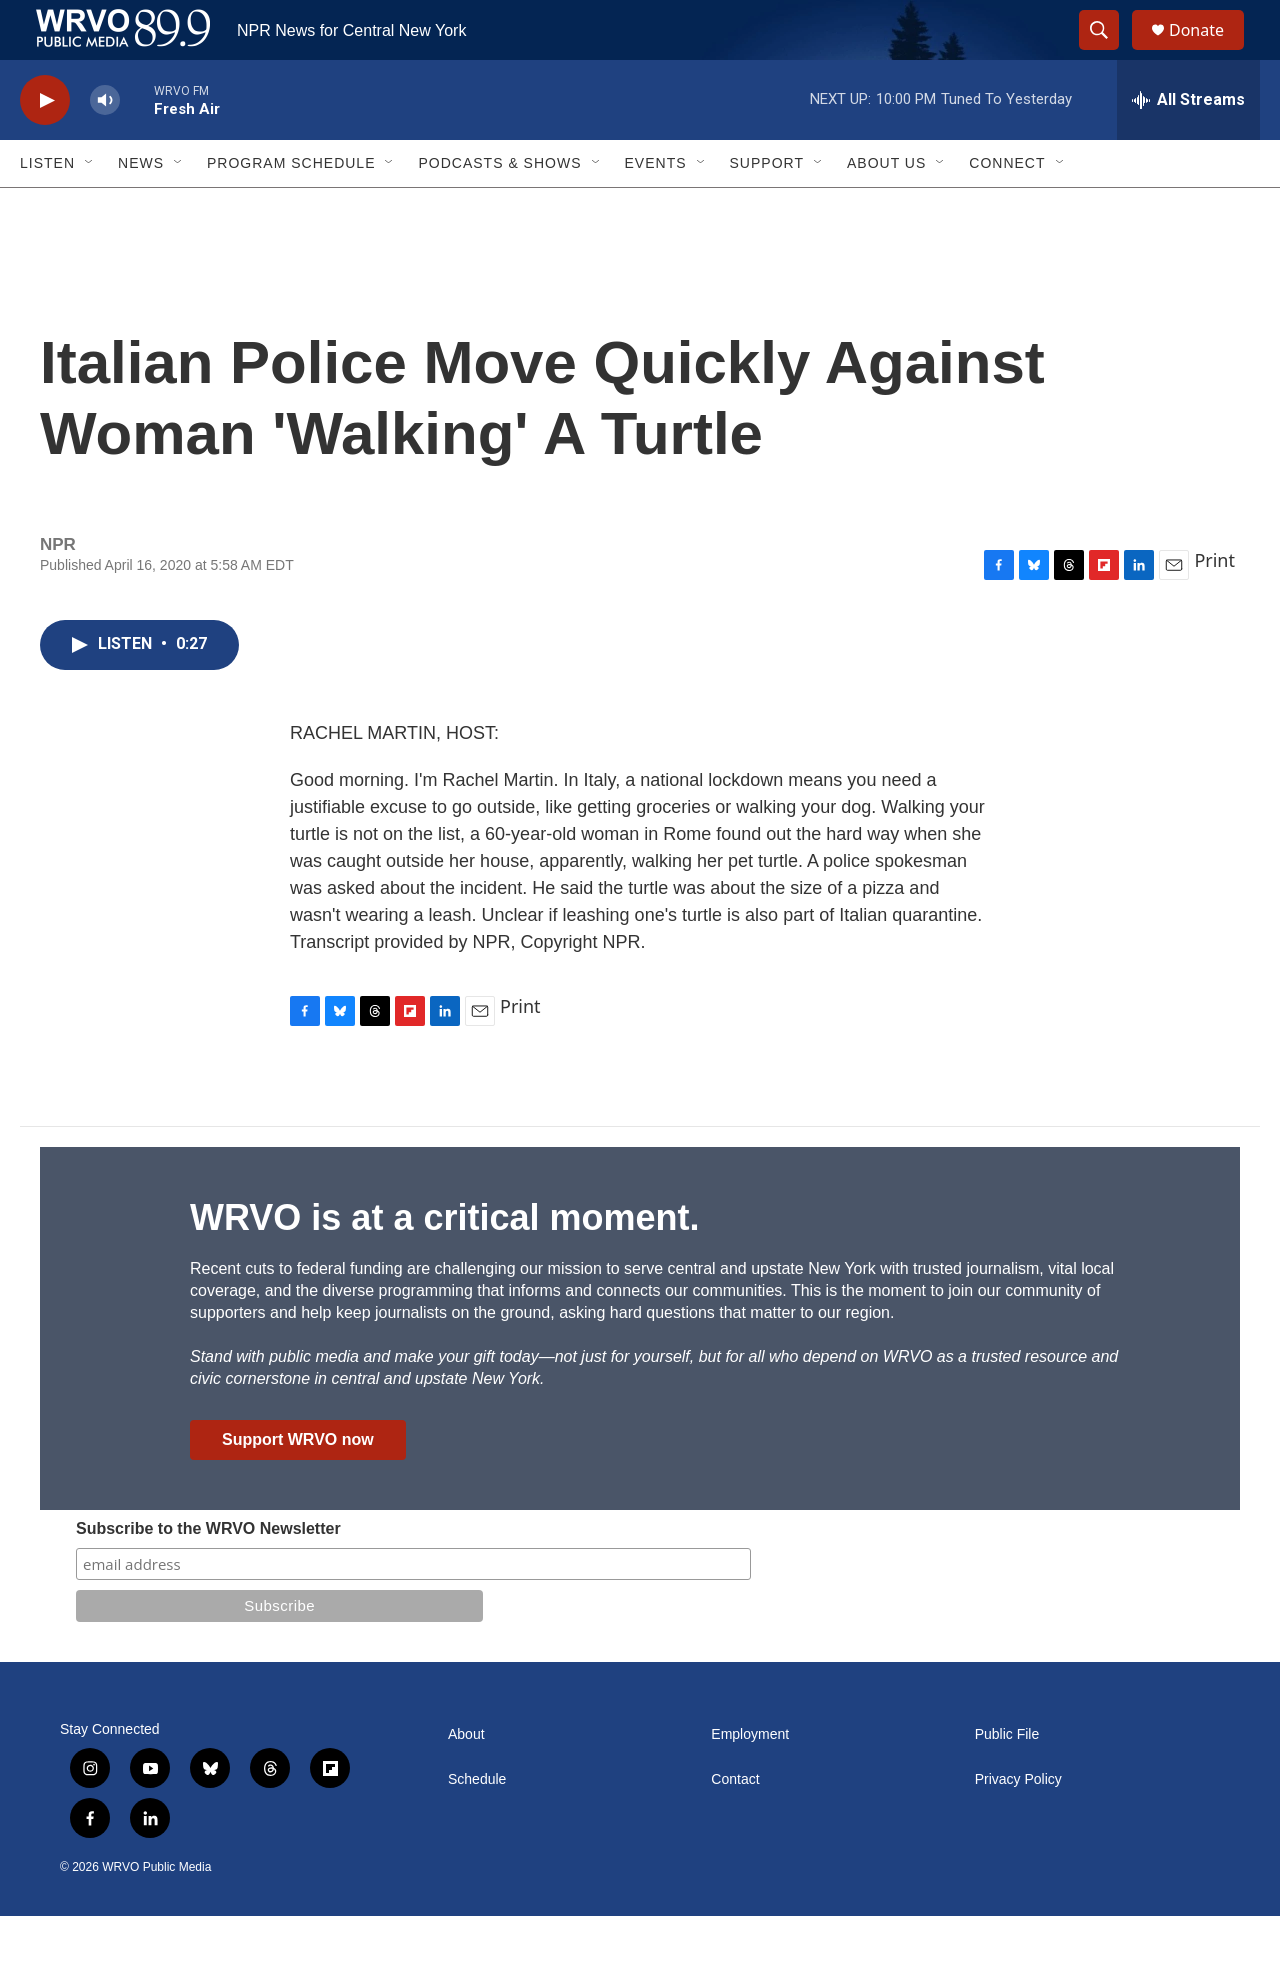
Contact (735, 1824)
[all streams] (1188, 145)
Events (656, 208)
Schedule (477, 1824)
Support (767, 208)
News (141, 208)
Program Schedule (291, 208)
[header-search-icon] (1108, 53)
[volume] (105, 145)
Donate (1209, 52)
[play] (45, 145)
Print (1214, 605)
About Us (886, 208)
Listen (47, 208)
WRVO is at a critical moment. (444, 1262)
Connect (1007, 208)
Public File (1007, 1779)
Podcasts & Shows (499, 208)
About (466, 1779)
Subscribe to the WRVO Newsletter (208, 1573)
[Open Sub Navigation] (90, 208)
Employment (750, 1779)
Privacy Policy (1018, 1824)
